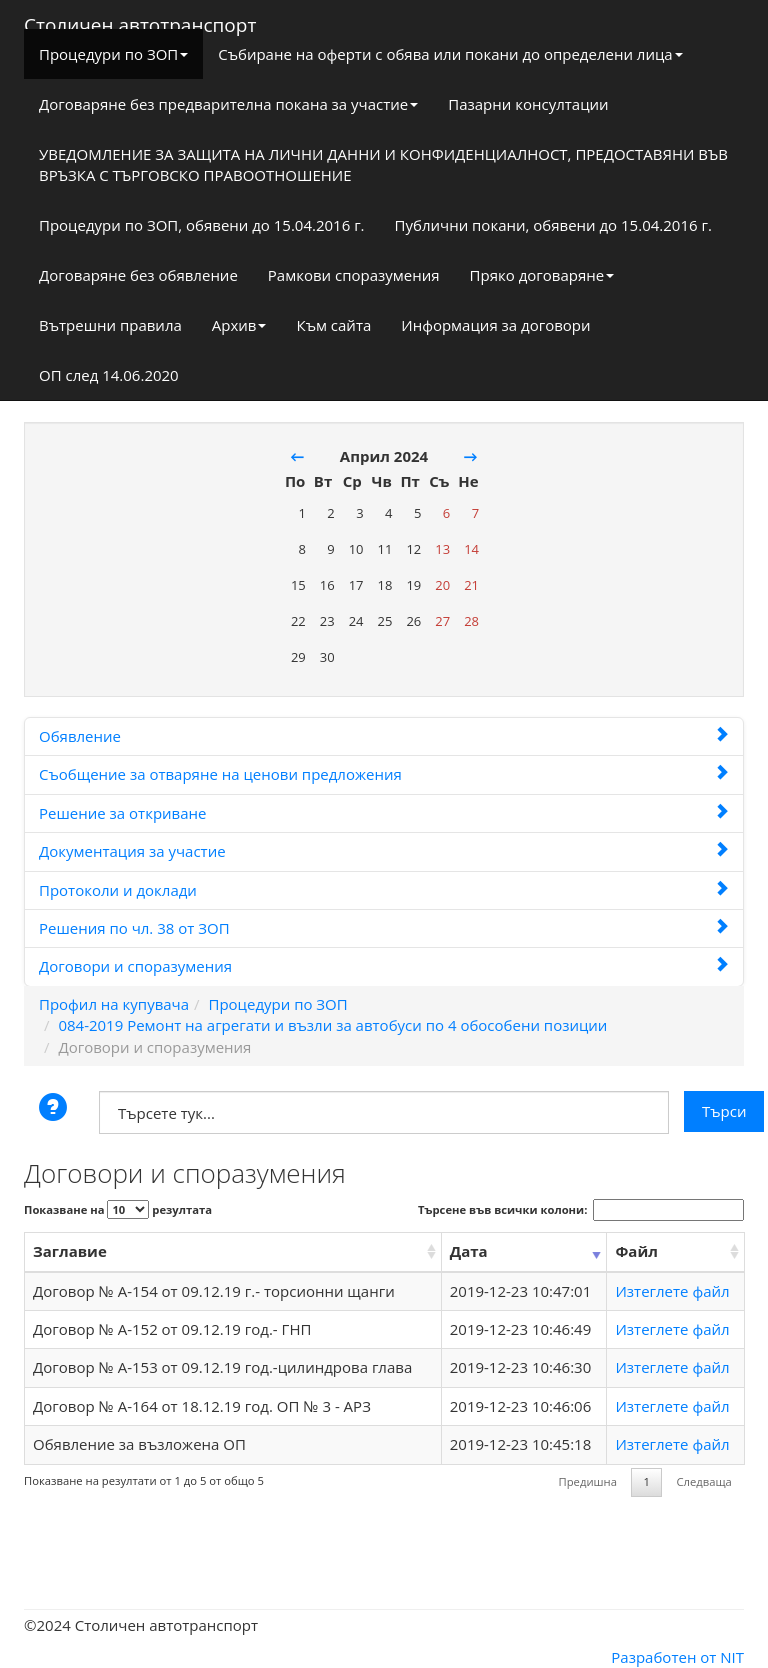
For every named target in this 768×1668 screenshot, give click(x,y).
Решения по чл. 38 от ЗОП (384, 928)
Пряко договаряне (542, 275)
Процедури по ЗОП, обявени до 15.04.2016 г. (202, 225)
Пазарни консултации (528, 104)
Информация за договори (495, 325)
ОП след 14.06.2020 (109, 375)
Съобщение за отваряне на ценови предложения (384, 774)
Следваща (703, 1481)
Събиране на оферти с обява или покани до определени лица (450, 54)
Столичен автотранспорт (140, 21)
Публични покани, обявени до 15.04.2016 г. (553, 225)
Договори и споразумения (384, 966)
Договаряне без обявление (138, 275)
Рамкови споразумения (354, 275)
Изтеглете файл (672, 1291)
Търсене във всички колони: (581, 1210)
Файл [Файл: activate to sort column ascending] (636, 1251)
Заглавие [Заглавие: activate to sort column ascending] (70, 1251)
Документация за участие (384, 851)
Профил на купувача (114, 1004)
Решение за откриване (384, 813)
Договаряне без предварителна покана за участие (228, 104)
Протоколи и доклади (384, 890)
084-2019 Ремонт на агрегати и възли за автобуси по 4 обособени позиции (332, 1025)
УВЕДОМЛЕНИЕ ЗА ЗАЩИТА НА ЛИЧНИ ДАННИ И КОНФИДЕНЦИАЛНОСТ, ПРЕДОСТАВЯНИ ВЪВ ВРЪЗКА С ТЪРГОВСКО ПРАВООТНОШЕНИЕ (383, 164)
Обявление (384, 736)
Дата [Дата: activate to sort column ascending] (469, 1251)
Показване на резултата (118, 1209)
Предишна (588, 1481)
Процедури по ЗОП (113, 54)
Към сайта (333, 325)
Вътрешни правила (110, 325)
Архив (239, 325)
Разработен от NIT (677, 1657)
